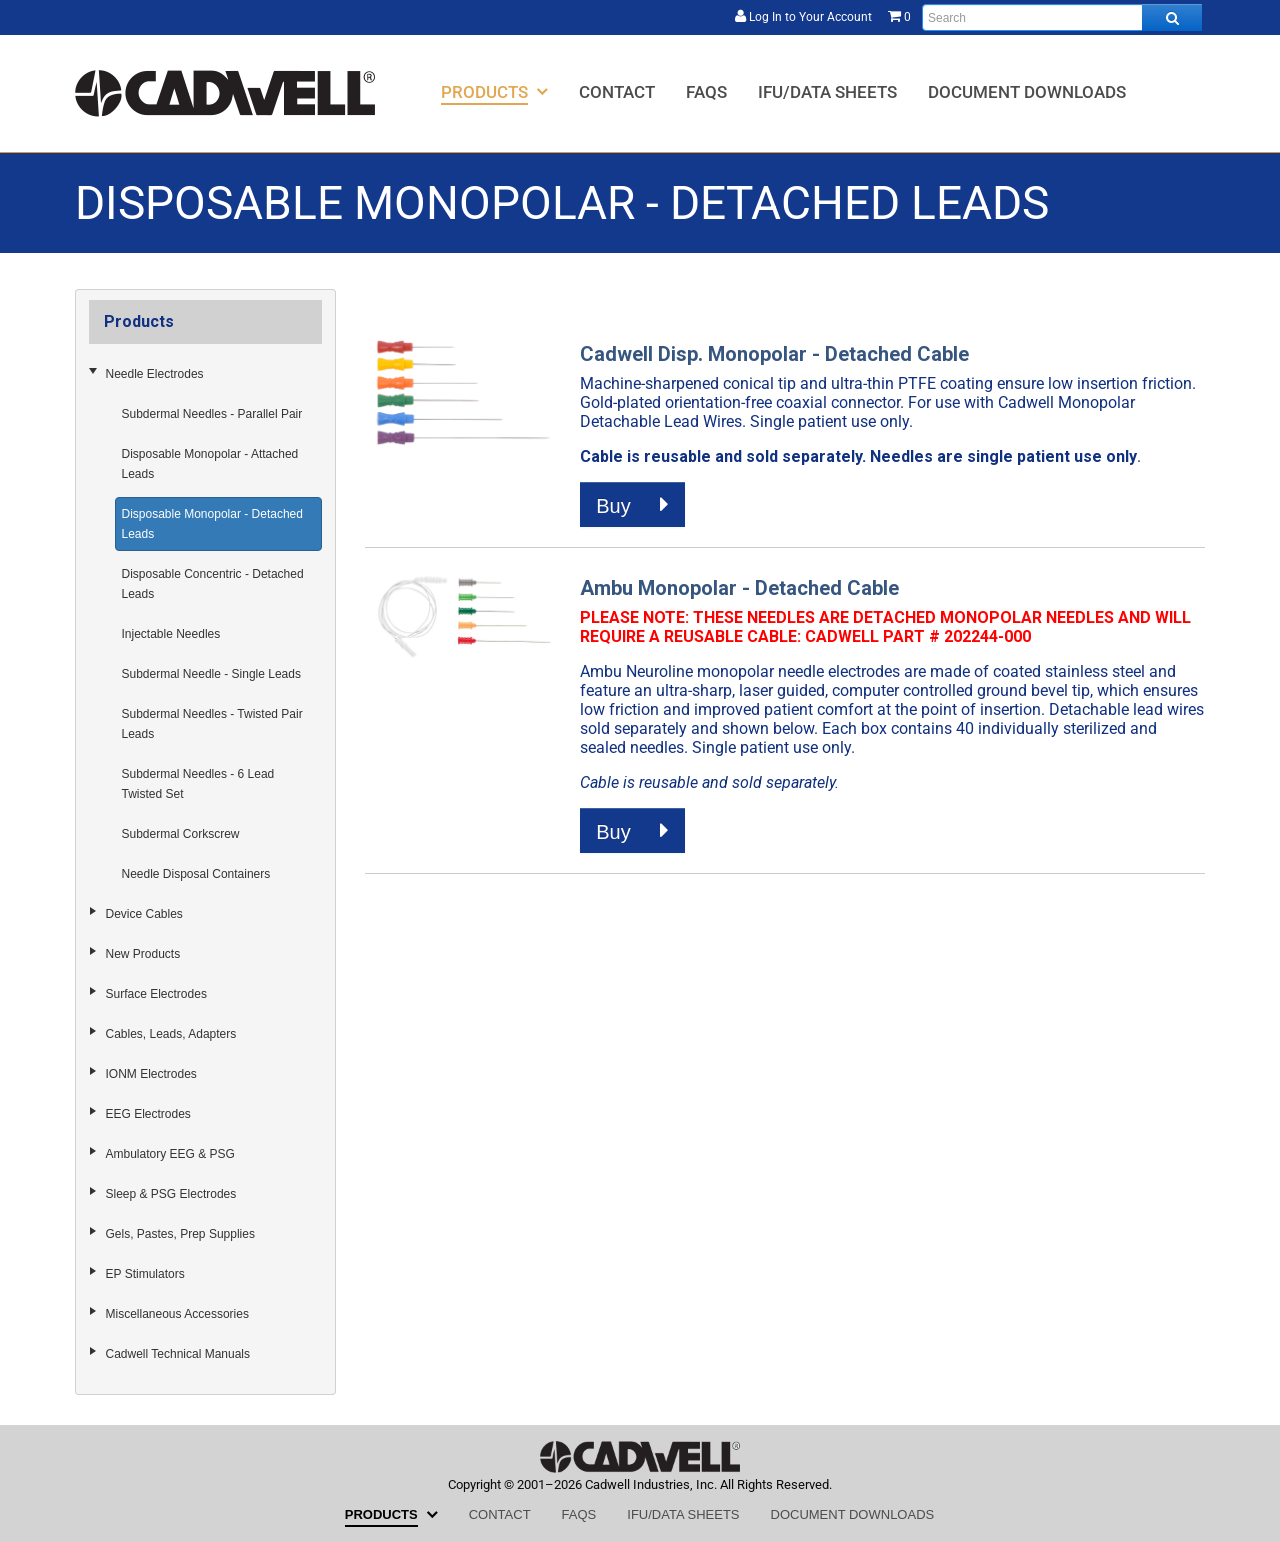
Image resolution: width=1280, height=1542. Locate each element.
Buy (632, 505)
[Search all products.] (1172, 17)
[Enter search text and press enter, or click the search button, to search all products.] (1062, 17)
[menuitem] (494, 91)
